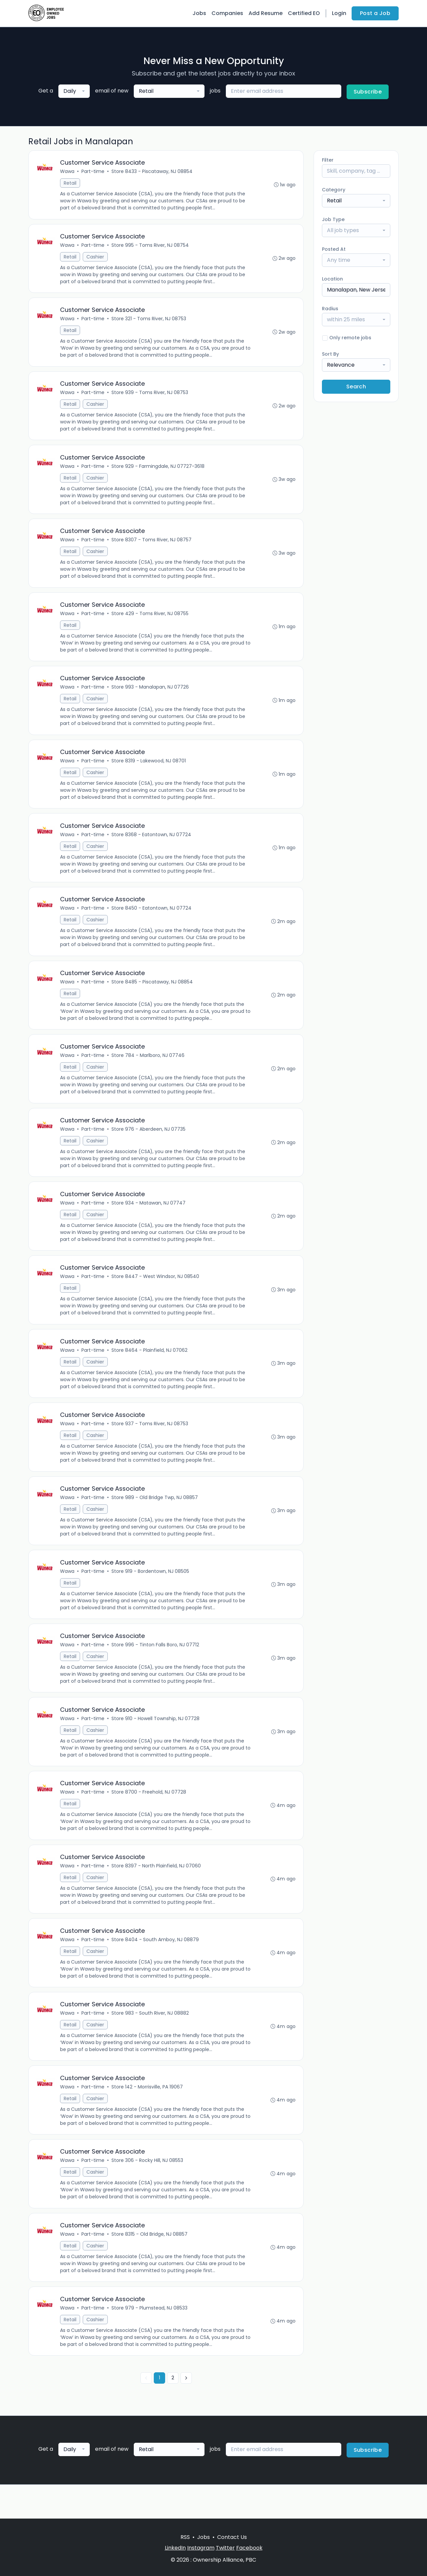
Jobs (199, 13)
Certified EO (304, 13)
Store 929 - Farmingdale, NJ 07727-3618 (158, 471)
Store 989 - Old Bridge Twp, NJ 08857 (155, 1518)
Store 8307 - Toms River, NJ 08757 (152, 546)
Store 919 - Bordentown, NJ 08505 (151, 1593)
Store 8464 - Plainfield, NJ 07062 (150, 1368)
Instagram (201, 2548)
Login (339, 13)
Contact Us (232, 2537)
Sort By (330, 354)
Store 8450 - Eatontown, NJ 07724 (152, 920)
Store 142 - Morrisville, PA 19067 (147, 2116)
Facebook (249, 2548)
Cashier (96, 258)
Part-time (93, 172)
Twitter (225, 2548)
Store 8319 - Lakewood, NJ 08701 (149, 770)
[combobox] (74, 91)
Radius (330, 308)
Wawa (68, 172)
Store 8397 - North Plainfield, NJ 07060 (156, 1892)
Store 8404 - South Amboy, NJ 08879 (155, 1967)
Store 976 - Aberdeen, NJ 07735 (149, 1144)
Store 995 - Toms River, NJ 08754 (150, 246)
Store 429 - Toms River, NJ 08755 (150, 620)
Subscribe (368, 92)
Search (356, 386)
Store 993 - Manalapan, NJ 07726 (150, 695)
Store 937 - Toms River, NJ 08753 (150, 1443)
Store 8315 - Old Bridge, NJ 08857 (150, 2266)
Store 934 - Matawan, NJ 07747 (149, 1219)
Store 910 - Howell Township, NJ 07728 (156, 1742)
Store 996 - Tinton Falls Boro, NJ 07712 (156, 1668)
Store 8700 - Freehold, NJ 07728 (149, 1817)
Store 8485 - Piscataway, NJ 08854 (152, 994)
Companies (227, 13)
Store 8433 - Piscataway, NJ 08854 (152, 172)
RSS (185, 2537)
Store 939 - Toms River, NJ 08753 (150, 396)
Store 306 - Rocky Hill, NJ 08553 (148, 2191)
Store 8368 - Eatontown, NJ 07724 (152, 845)
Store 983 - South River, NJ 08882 (150, 2042)
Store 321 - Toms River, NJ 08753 (149, 321)
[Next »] (186, 2412)
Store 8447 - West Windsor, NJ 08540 (156, 1294)
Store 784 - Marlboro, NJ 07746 (148, 1069)
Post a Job (375, 13)
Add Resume (266, 13)
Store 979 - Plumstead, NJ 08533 (150, 2341)
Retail (70, 183)
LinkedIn (175, 2548)
